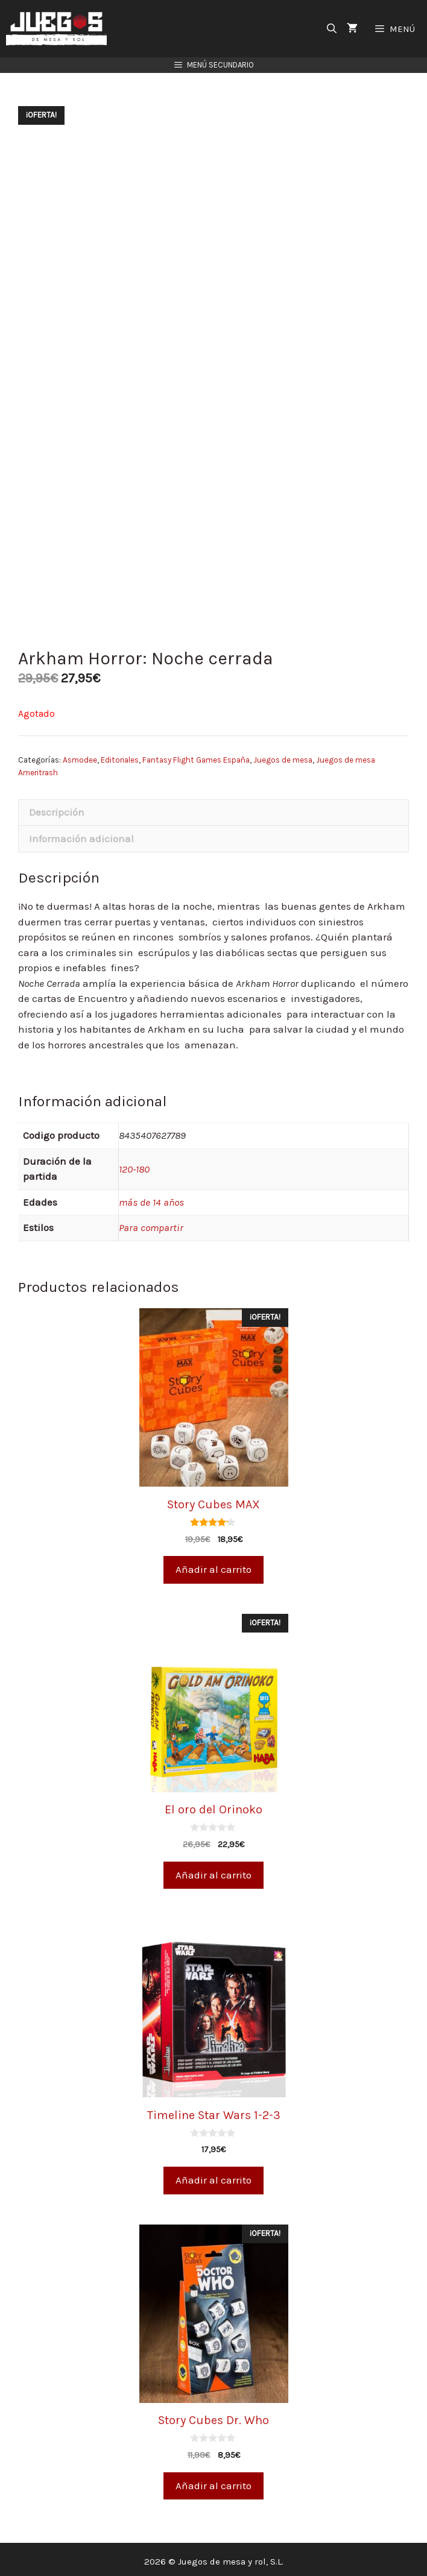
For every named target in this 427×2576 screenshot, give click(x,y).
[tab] (213, 808)
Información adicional (81, 834)
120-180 (134, 1164)
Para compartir (151, 1223)
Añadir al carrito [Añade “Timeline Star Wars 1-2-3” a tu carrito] (213, 2176)
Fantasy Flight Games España (196, 755)
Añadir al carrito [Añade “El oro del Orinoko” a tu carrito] (213, 1870)
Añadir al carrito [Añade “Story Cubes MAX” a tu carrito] (213, 1565)
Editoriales (120, 755)
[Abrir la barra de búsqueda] (332, 28)
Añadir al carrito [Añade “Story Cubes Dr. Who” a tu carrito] (213, 2481)
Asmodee (80, 755)
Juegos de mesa (282, 755)
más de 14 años (151, 1197)
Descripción (56, 808)
